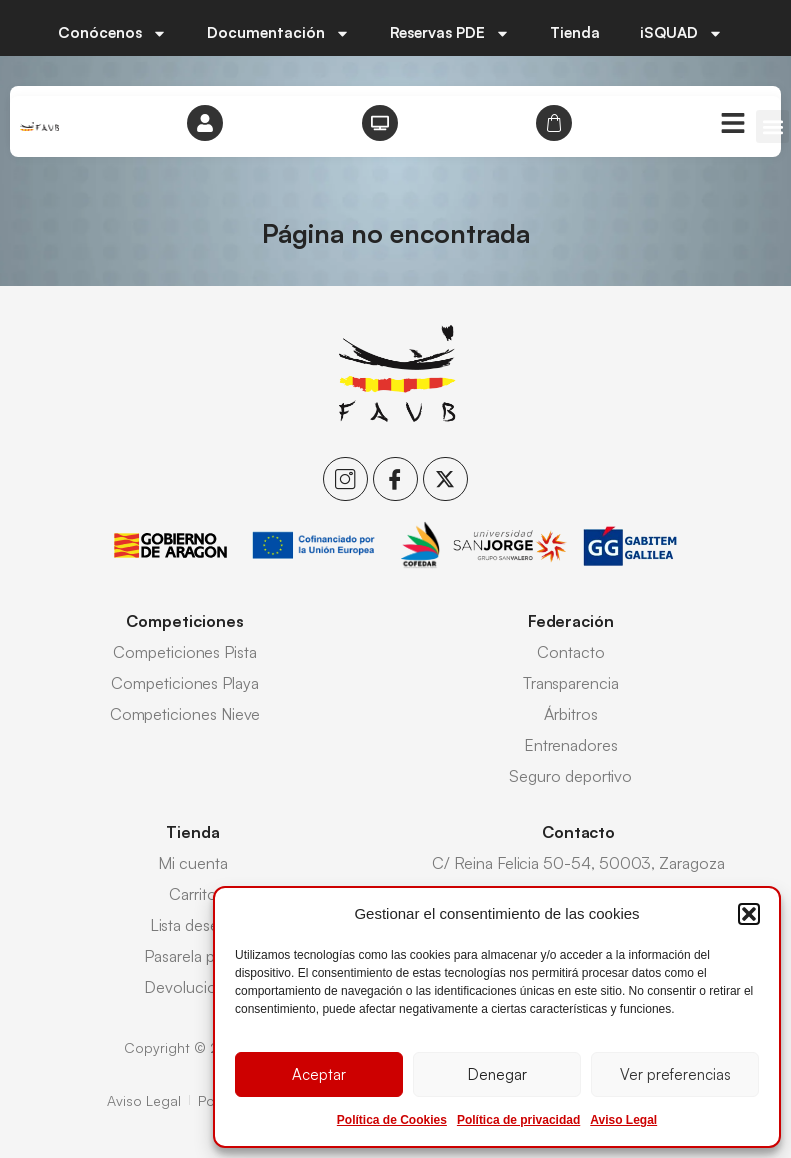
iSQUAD (681, 33)
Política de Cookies (392, 1120)
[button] (749, 914)
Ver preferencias (675, 1074)
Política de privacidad (518, 1120)
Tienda (575, 32)
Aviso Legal (623, 1120)
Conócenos (112, 33)
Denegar (497, 1074)
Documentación (278, 33)
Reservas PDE (450, 33)
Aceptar (319, 1074)
